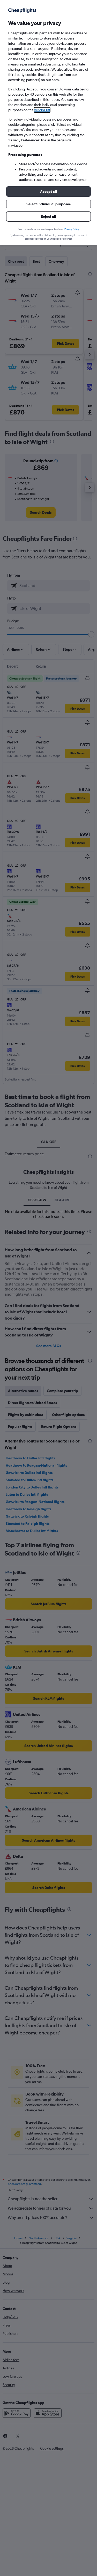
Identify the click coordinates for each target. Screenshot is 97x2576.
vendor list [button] (42, 110)
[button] (48, 191)
